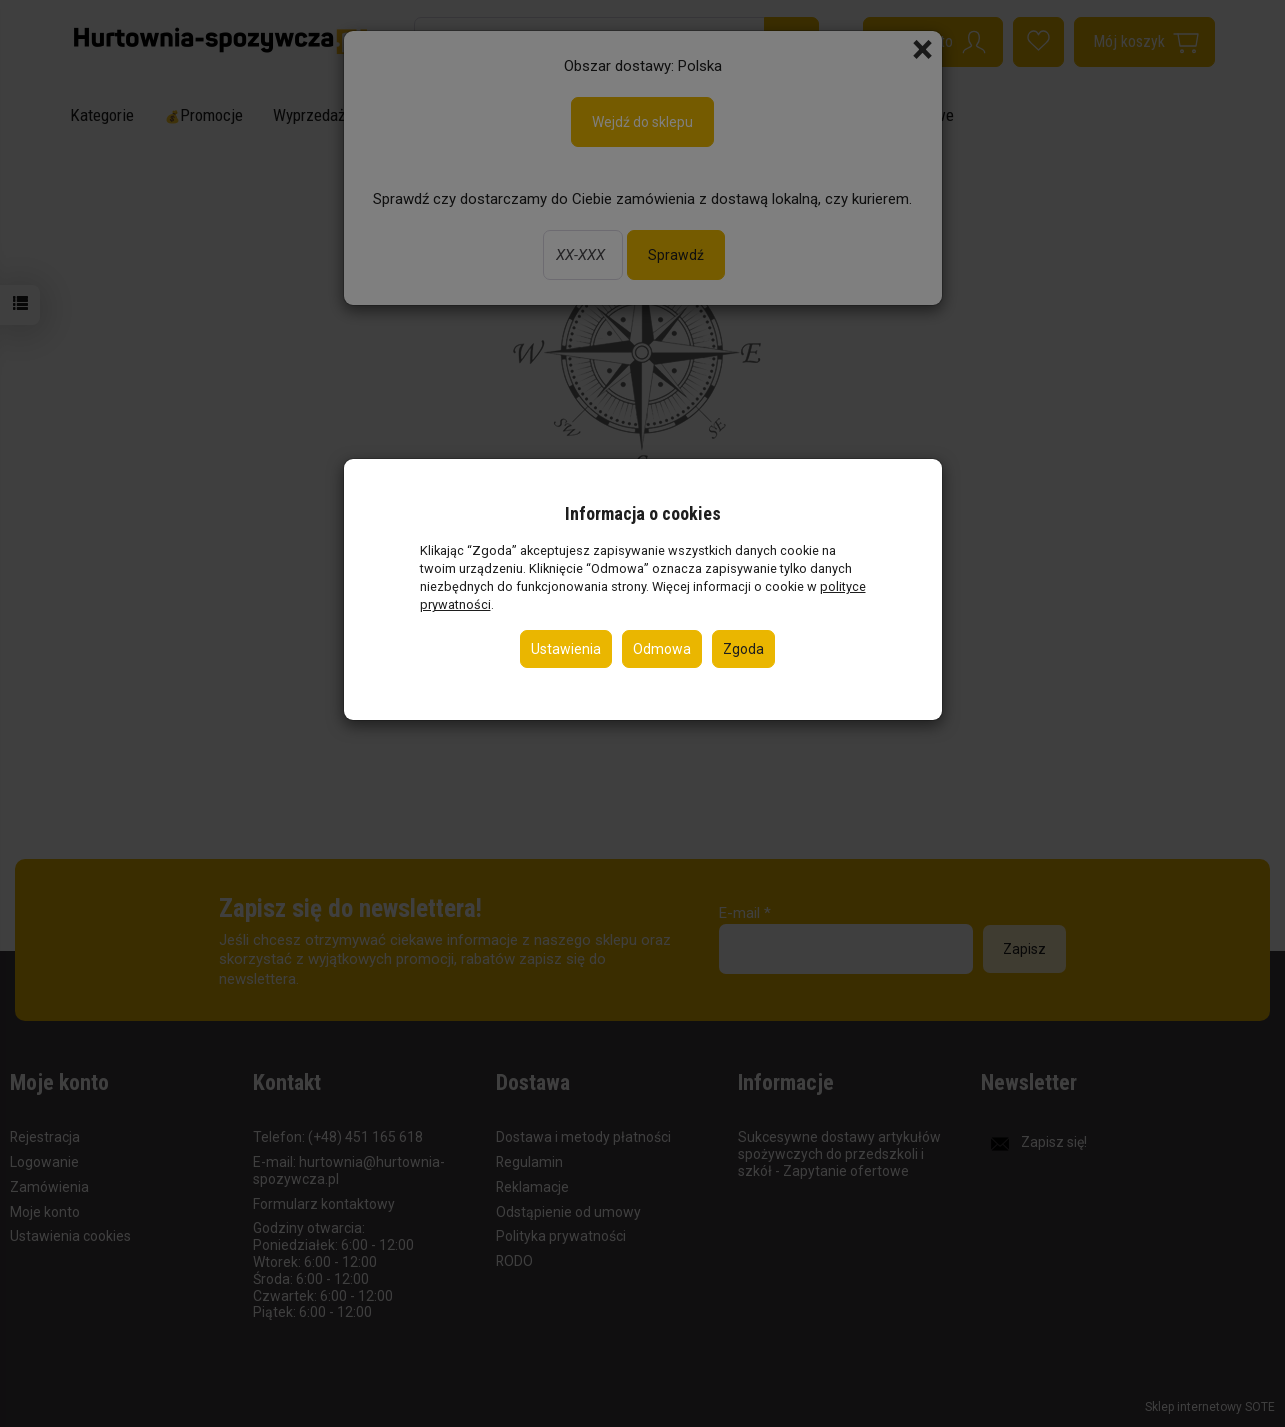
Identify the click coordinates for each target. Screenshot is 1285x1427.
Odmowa (662, 649)
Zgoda (743, 649)
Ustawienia (566, 649)
